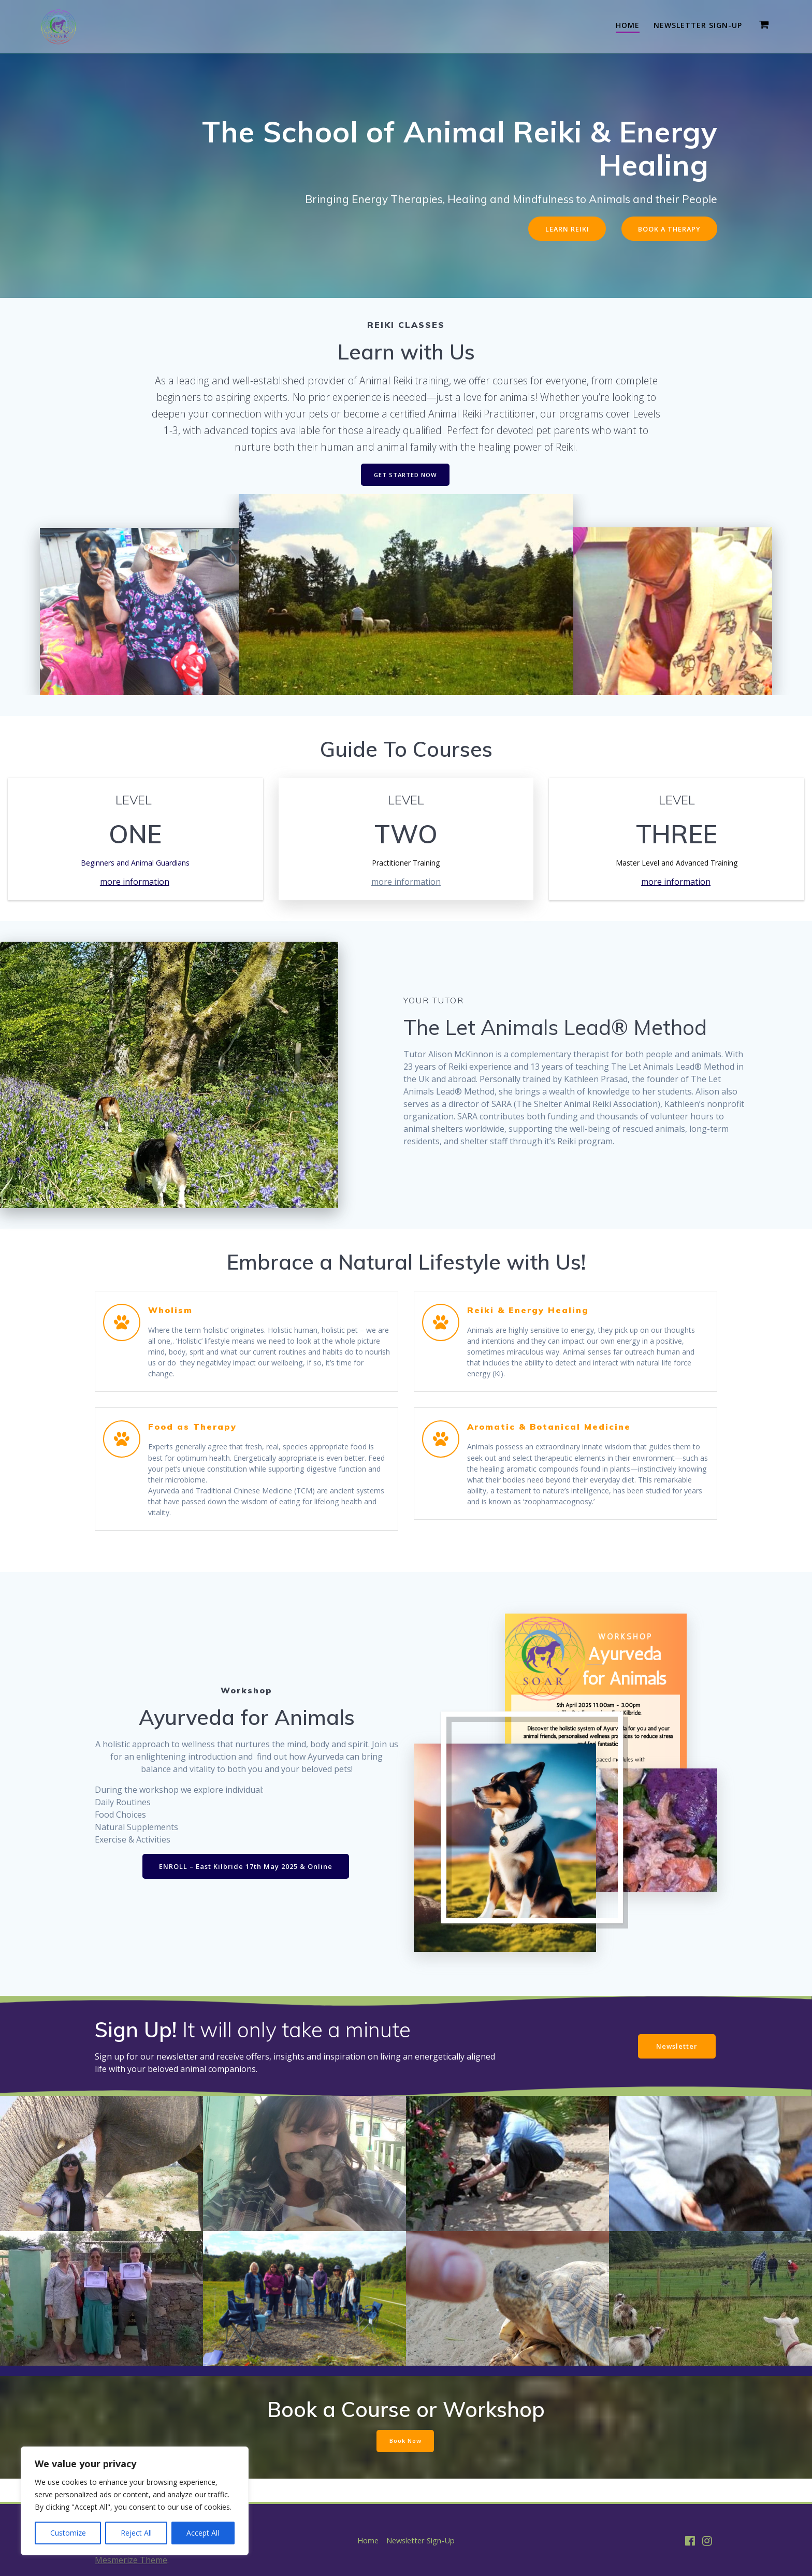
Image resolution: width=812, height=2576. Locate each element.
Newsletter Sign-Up (698, 25)
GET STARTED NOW (405, 476)
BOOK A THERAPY (666, 229)
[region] (135, 2501)
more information (134, 884)
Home (628, 25)
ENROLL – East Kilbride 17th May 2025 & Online (246, 1887)
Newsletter (674, 2067)
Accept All (202, 2533)
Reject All (136, 2533)
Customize (68, 2533)
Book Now (405, 2462)
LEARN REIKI (558, 229)
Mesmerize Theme (131, 2560)
